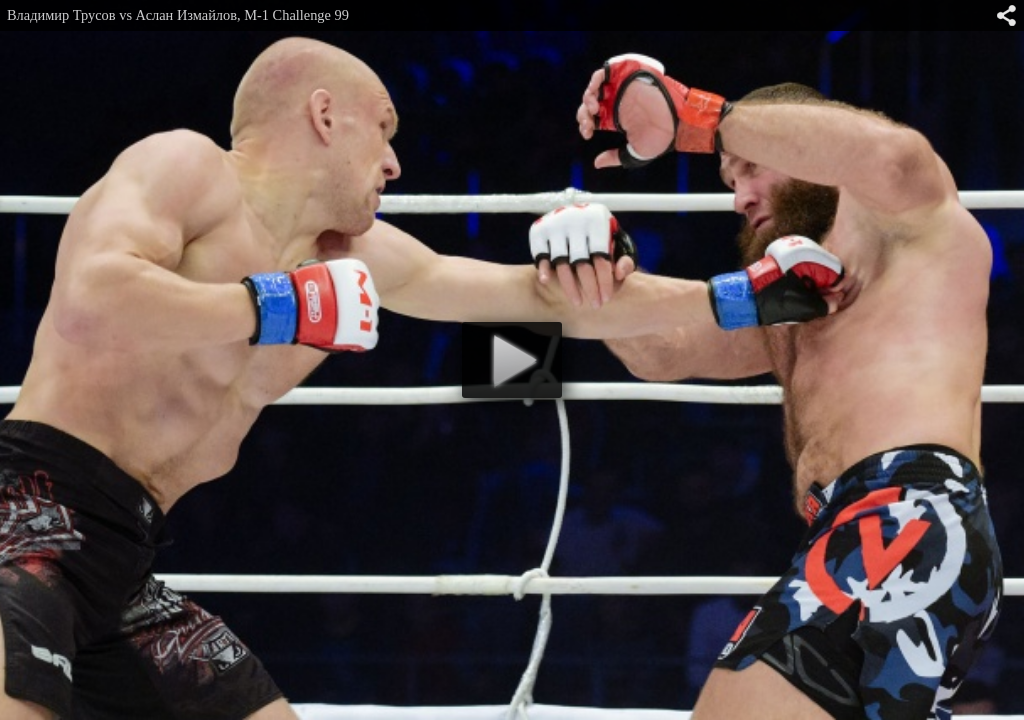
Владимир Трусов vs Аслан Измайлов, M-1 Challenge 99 (178, 15)
